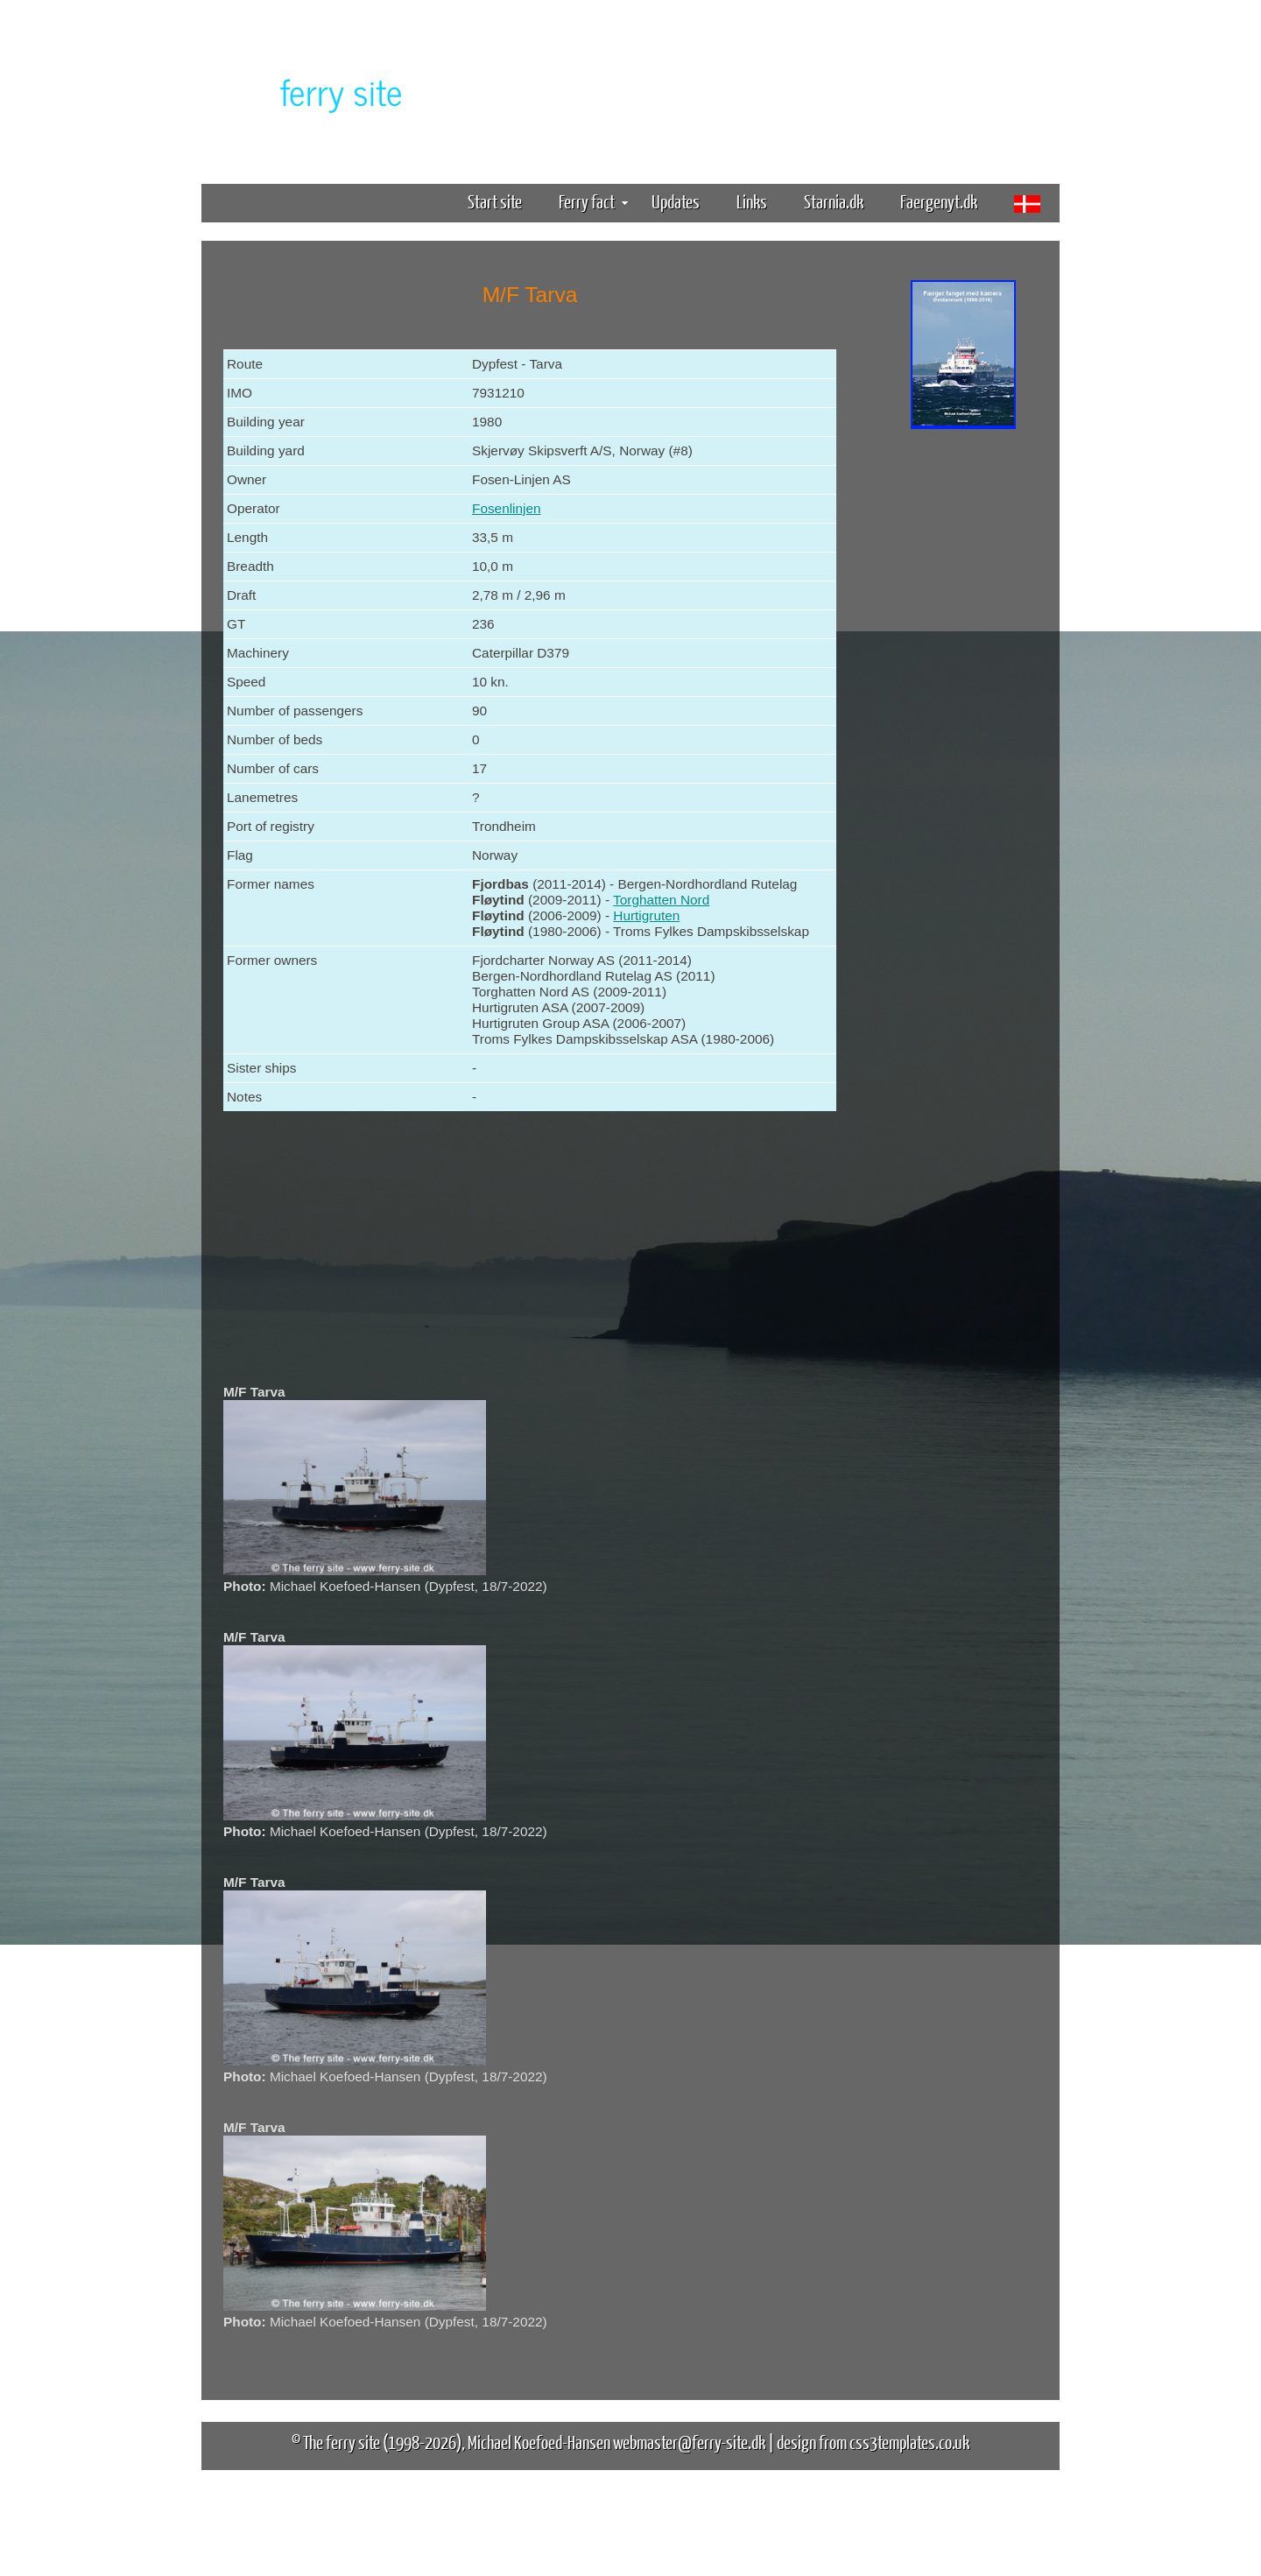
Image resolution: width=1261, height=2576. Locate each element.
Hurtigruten (646, 915)
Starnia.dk (833, 201)
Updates (676, 201)
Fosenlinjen (506, 508)
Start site (495, 201)
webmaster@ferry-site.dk (689, 2442)
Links (751, 201)
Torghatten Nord (661, 899)
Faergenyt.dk (938, 201)
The (311, 90)
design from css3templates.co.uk (873, 2442)
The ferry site (341, 2442)
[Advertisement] (963, 707)
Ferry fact (593, 201)
